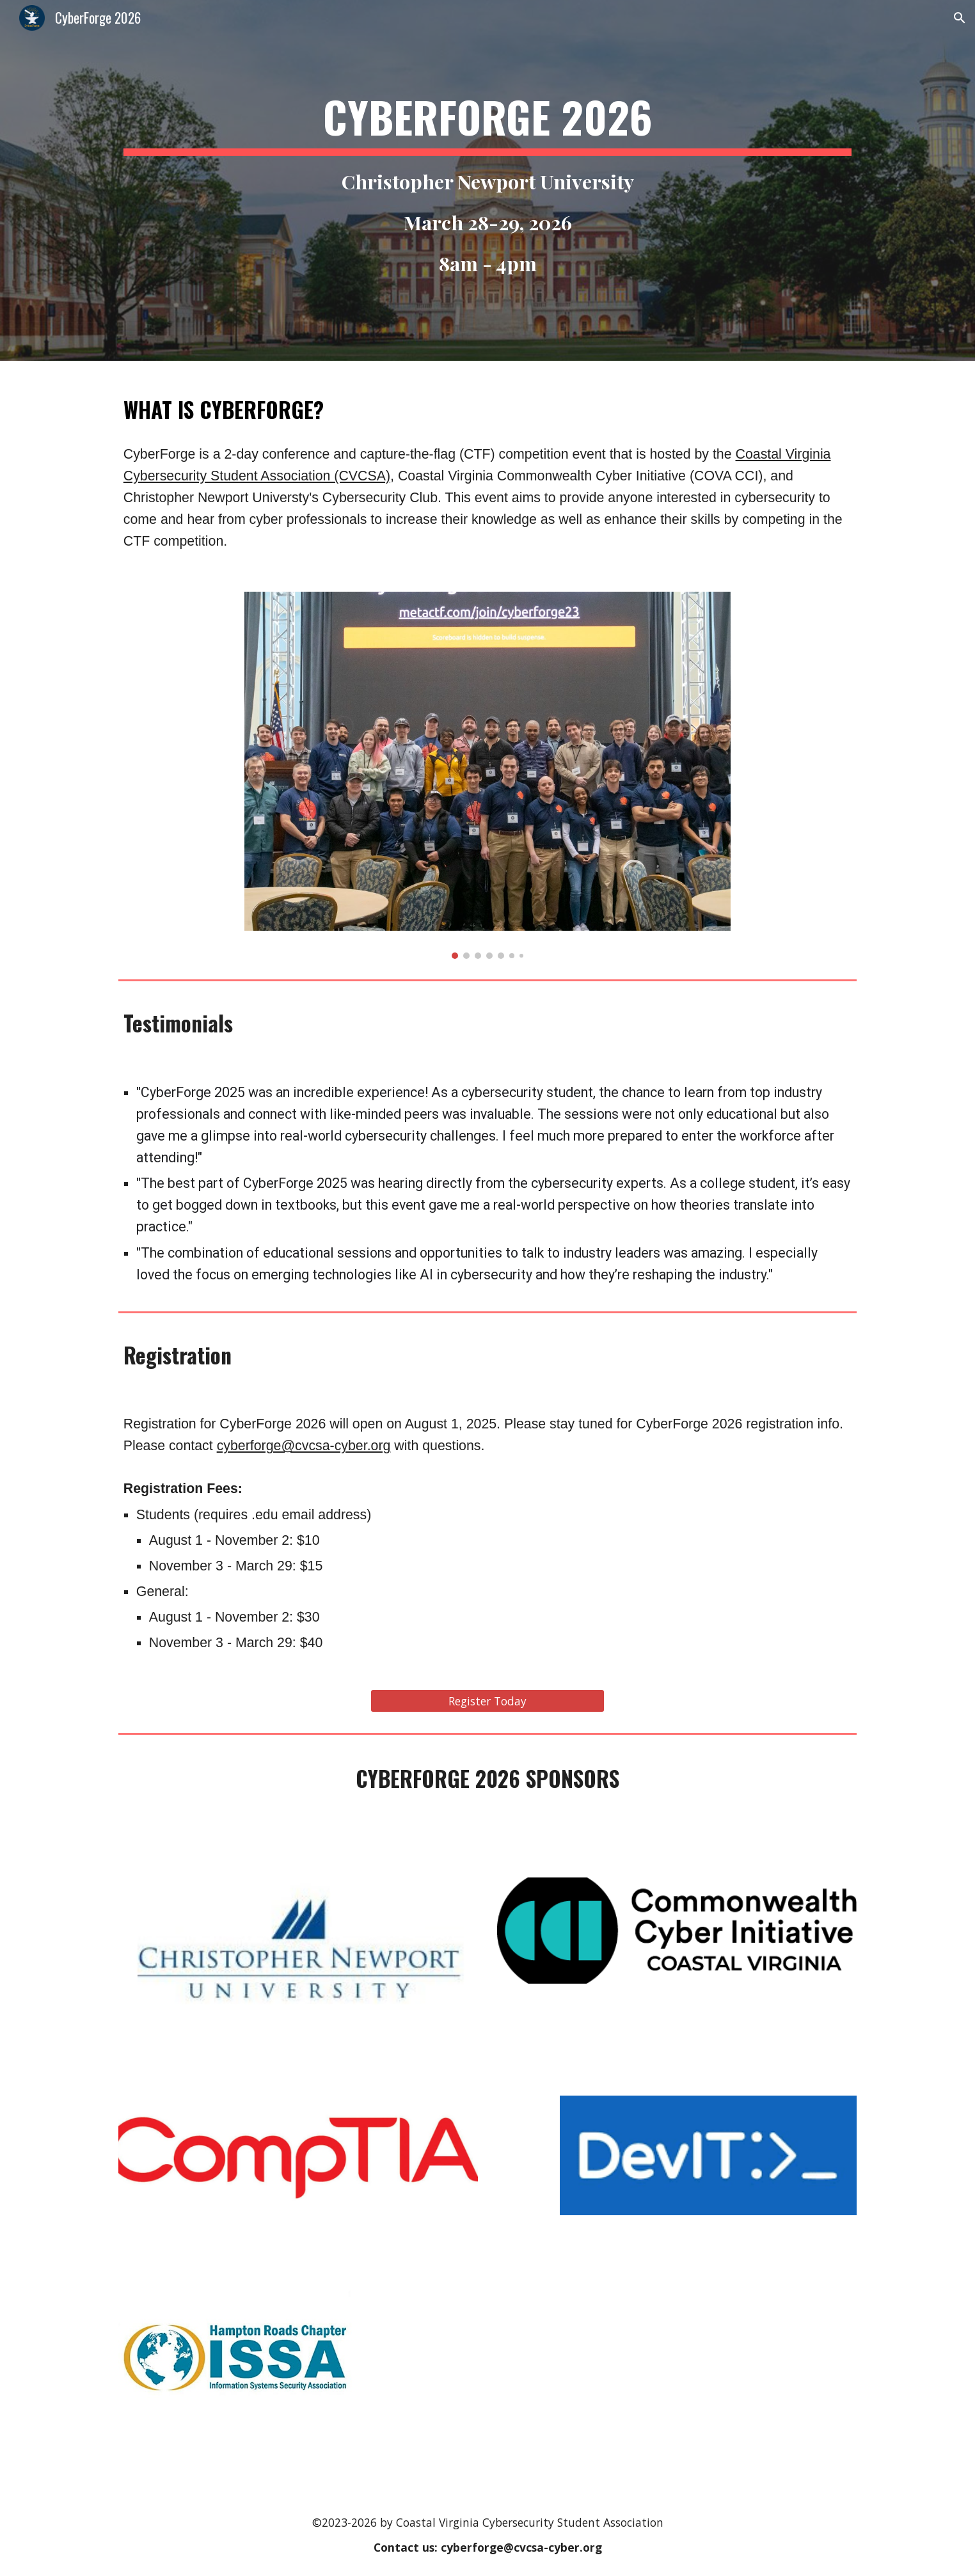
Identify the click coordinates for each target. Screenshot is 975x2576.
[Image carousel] (487, 775)
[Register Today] (487, 1701)
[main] (487, 180)
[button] (959, 18)
